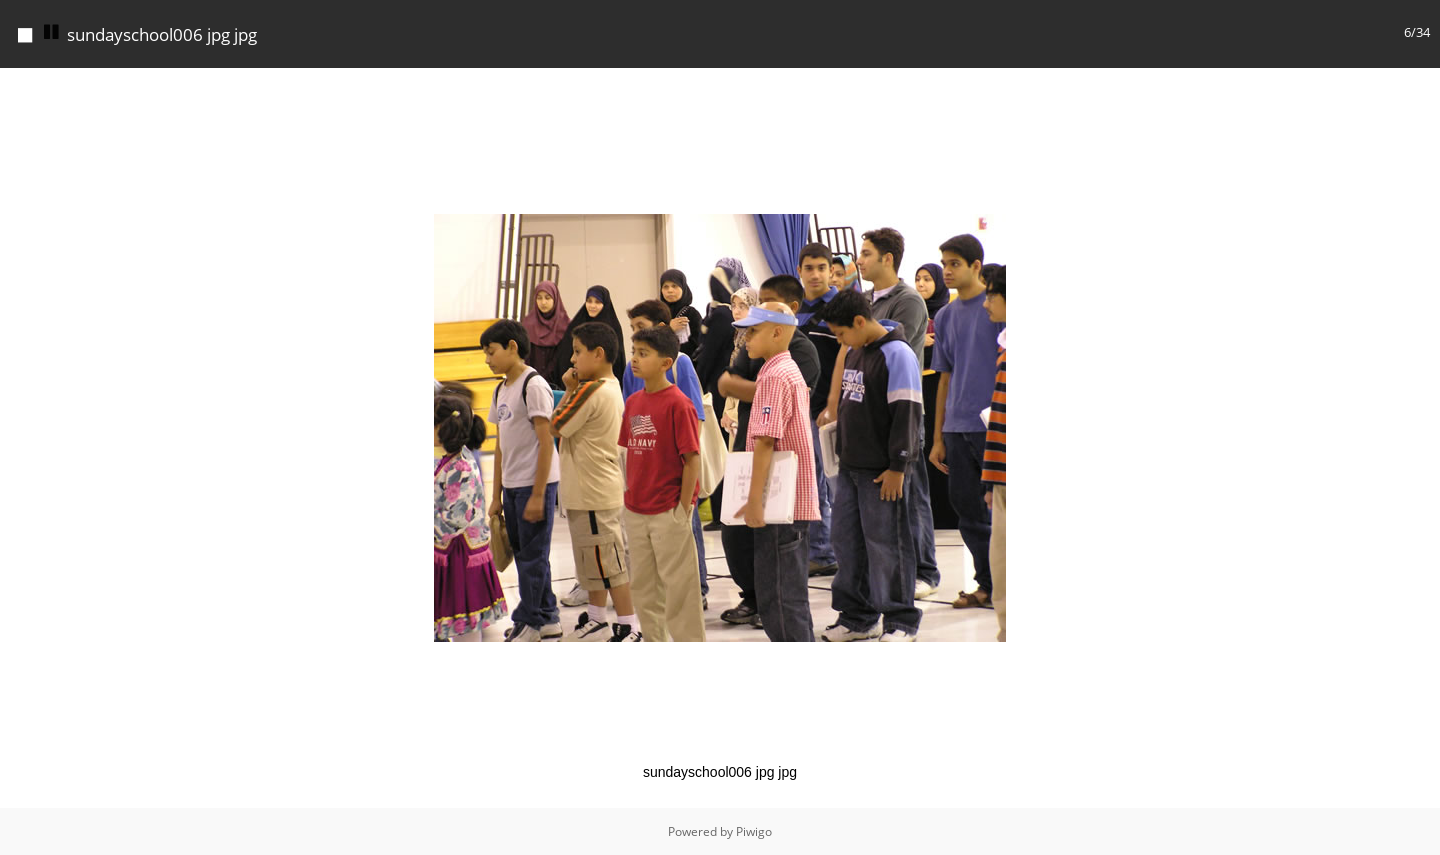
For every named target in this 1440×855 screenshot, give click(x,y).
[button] (1422, 86)
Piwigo (754, 831)
